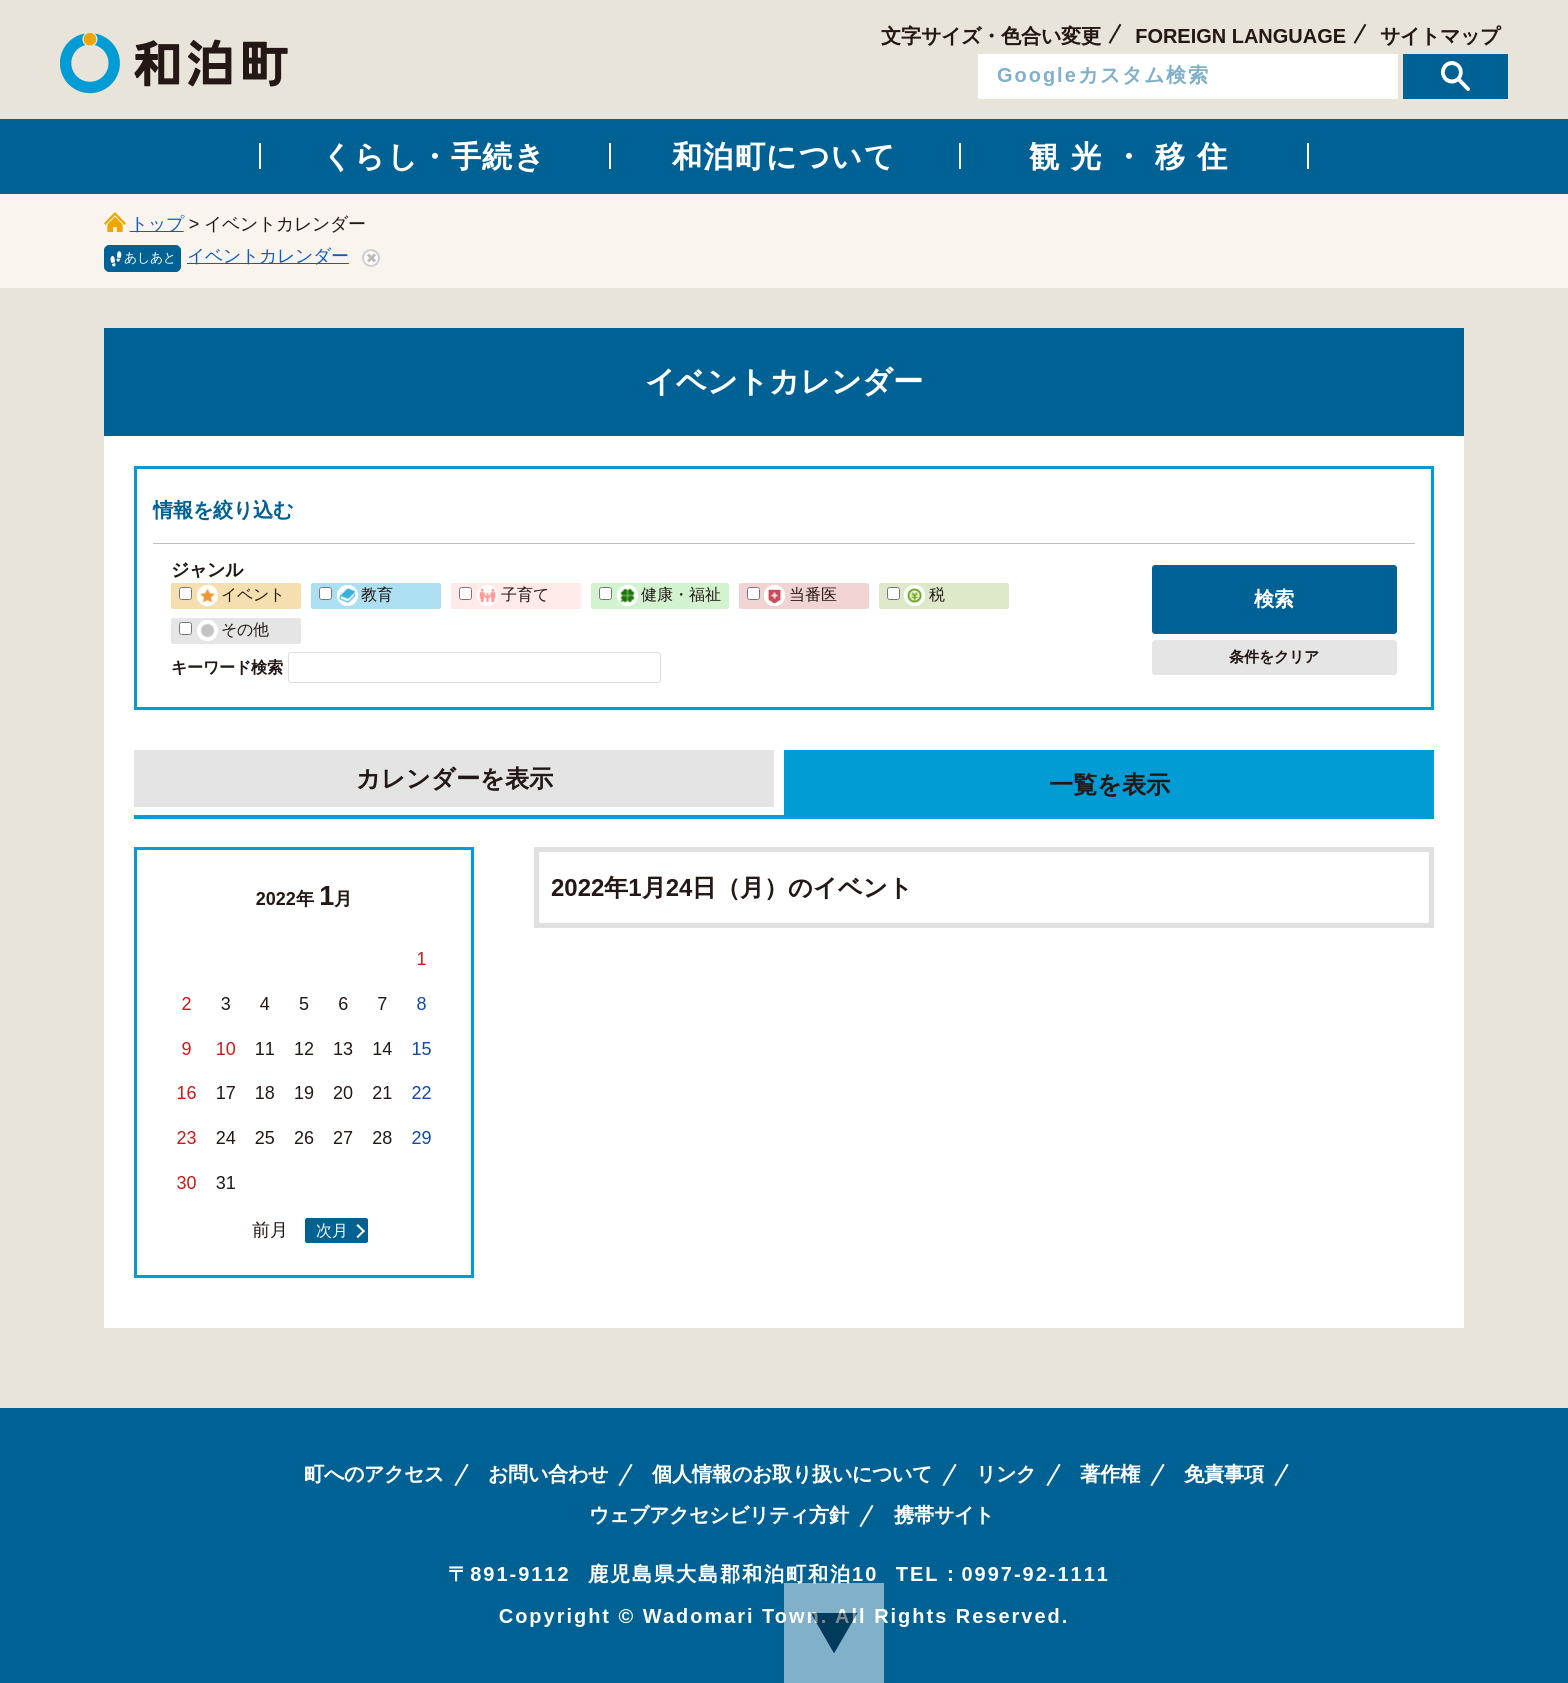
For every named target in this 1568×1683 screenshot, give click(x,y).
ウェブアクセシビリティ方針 (719, 1515)
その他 (233, 629)
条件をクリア (1274, 656)
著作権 (1110, 1474)
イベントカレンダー (268, 256)
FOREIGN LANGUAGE (1240, 36)
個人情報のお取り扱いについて (792, 1474)
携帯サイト (944, 1515)
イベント (241, 594)
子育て (513, 594)
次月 (332, 1230)
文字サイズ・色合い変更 (991, 36)
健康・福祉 (669, 594)
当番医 (800, 594)
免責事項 (1224, 1474)
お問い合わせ (548, 1474)
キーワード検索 (227, 667)
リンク (1006, 1474)
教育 (365, 594)
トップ (157, 224)
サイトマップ (1440, 36)
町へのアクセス (374, 1474)
